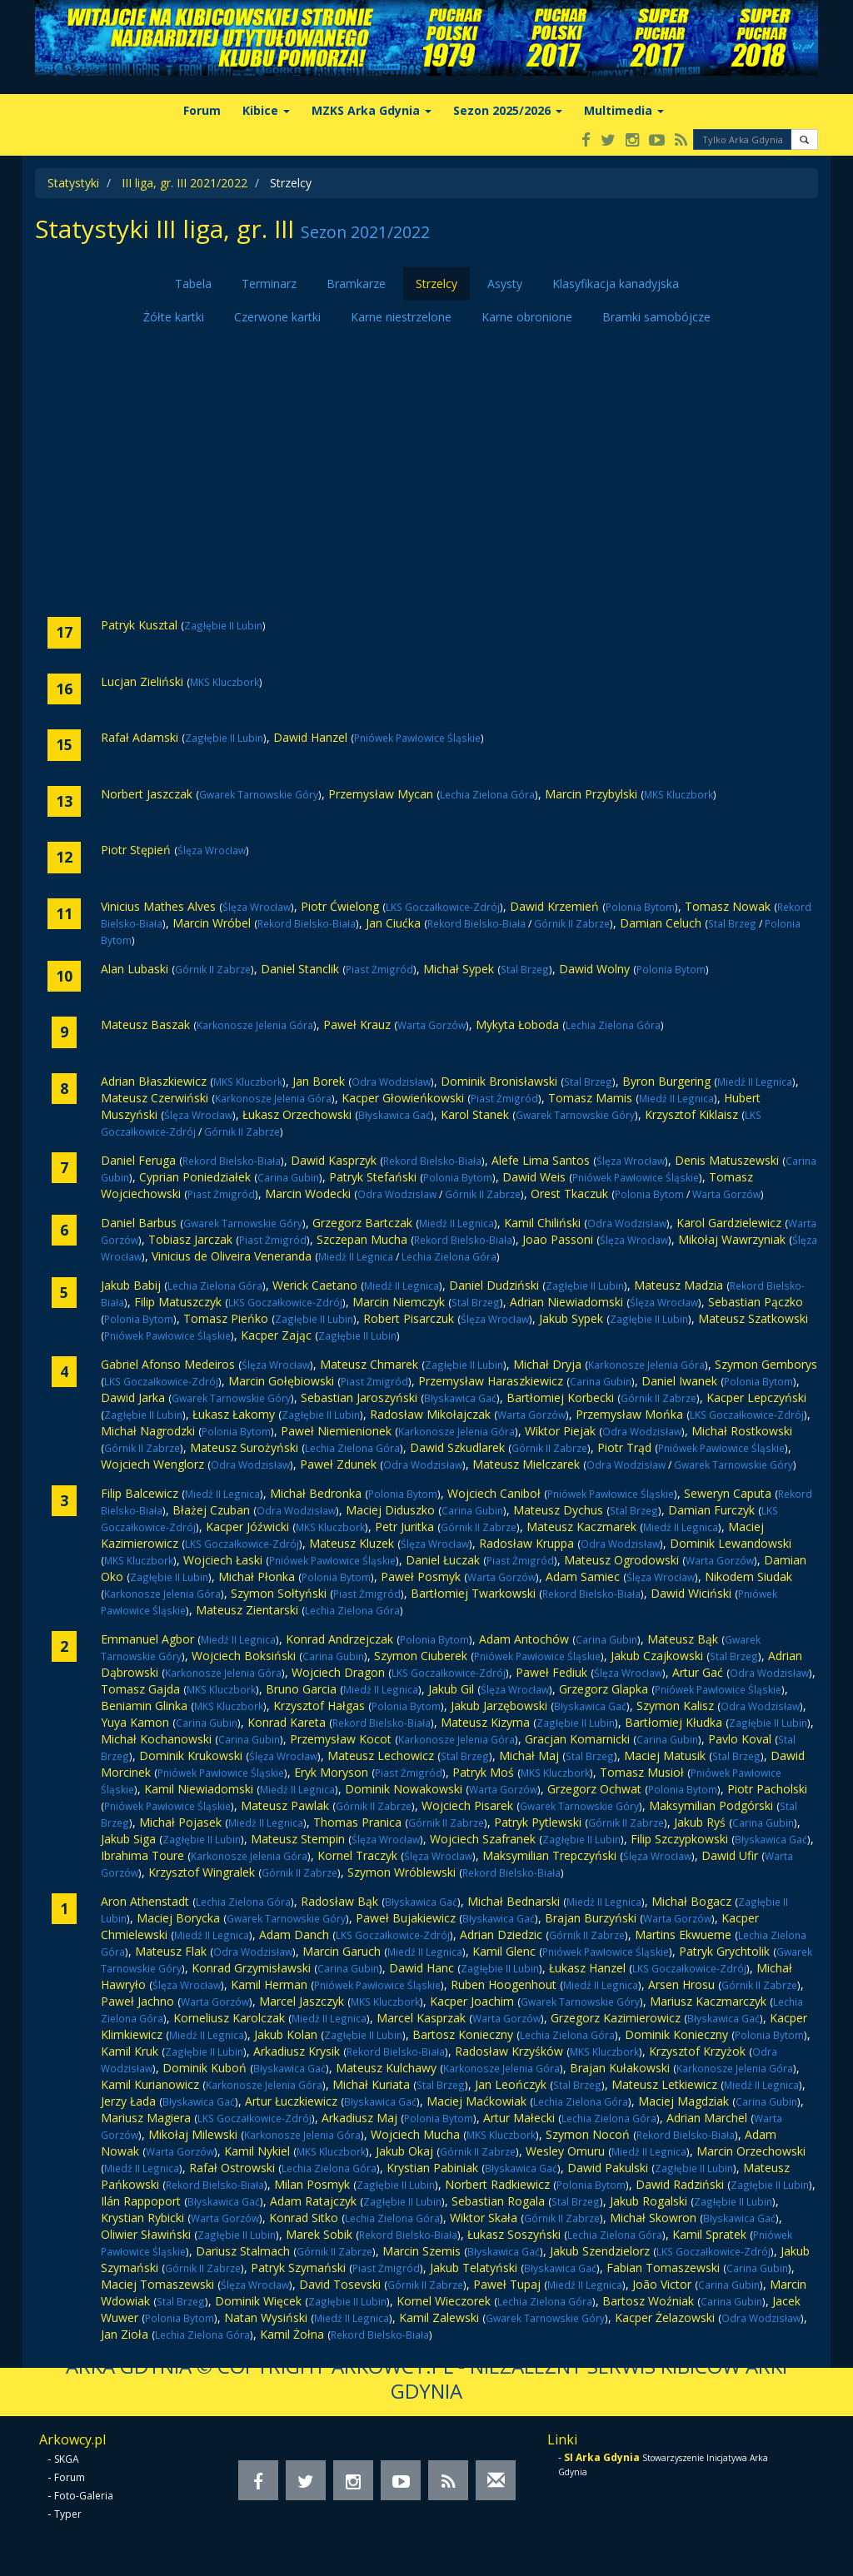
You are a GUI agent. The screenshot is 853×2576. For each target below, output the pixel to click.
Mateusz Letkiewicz (664, 2084)
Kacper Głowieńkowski (403, 1098)
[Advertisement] (426, 475)
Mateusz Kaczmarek (581, 1526)
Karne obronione (526, 317)
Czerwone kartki (277, 317)
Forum (202, 110)
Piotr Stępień (136, 850)
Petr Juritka (404, 1526)
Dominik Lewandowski (730, 1543)
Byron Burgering (666, 1081)
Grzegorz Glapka (603, 1689)
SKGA (66, 2459)
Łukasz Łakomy (233, 1414)
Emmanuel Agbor (147, 1639)
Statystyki (73, 183)
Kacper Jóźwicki (247, 1526)
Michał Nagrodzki (148, 1431)
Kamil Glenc (504, 1951)
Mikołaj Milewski (192, 2134)
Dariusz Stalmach (243, 2251)
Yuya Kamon (135, 1722)
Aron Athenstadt (145, 1901)
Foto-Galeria (83, 2496)
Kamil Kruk (129, 2051)
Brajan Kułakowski (620, 2068)
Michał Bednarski (513, 1901)
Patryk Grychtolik (724, 1951)
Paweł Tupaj (507, 2284)
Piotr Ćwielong (340, 906)
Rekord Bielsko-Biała (306, 923)
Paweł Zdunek (338, 1464)
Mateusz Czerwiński (154, 1098)
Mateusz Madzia (678, 1285)
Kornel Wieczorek (444, 2301)
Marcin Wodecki (308, 1193)
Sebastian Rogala (498, 2201)
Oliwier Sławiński (146, 2234)
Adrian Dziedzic (501, 1934)
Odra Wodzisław (391, 1081)
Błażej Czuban (211, 1510)
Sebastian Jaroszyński (359, 1397)
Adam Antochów (524, 1639)
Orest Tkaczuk (569, 1193)
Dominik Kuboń (204, 2068)
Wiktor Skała (483, 2217)
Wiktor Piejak (560, 1431)
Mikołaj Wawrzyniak (732, 1239)
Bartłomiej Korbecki (560, 1397)
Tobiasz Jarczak (190, 1239)
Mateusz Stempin (298, 1839)
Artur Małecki (519, 2118)
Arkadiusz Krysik (296, 2051)
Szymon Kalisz (675, 1705)
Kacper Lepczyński (756, 1397)
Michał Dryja (547, 1364)
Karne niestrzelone (401, 317)
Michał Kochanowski (156, 1739)
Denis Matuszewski (727, 1160)
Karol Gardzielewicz (728, 1223)
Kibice (266, 110)
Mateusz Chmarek (369, 1364)
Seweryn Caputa (727, 1493)
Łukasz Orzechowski (297, 1114)
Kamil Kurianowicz (150, 2084)
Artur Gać (697, 1672)
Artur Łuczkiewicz (291, 2101)
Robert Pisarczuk (408, 1318)
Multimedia (624, 110)
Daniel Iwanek (679, 1381)
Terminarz (269, 283)
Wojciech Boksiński (244, 1655)
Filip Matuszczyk (178, 1302)
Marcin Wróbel (211, 923)
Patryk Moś (483, 1772)
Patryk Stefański (373, 1177)
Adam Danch (294, 1934)
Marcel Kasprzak (421, 2018)
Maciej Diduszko (390, 1510)
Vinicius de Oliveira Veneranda (232, 1256)
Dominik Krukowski (190, 1755)
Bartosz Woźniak (648, 2301)
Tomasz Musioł (642, 1772)
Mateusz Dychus (558, 1510)
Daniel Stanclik (300, 969)
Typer (68, 2514)
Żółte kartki (173, 317)
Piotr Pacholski (767, 1789)
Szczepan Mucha (362, 1239)
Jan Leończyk (510, 2084)
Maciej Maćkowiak (476, 2101)
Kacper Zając (276, 1335)
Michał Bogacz (691, 1901)
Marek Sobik (319, 2234)
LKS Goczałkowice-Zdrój (443, 906)
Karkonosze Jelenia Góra (255, 1025)
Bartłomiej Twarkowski (473, 1593)
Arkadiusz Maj (359, 2118)
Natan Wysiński (265, 2317)
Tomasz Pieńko (225, 1318)
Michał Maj (529, 1755)
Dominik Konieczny (676, 2034)
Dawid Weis (534, 1177)
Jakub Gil (451, 1689)
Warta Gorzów (431, 1025)
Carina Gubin (288, 1177)
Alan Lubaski (134, 969)
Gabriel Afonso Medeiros (168, 1364)
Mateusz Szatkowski (753, 1318)
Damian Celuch (660, 923)
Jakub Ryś (700, 1822)
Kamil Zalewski (439, 2317)
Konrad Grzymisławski (251, 1968)
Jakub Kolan (285, 2034)
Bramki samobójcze (656, 317)
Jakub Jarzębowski (499, 1705)
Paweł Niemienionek (336, 1431)
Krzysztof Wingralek (201, 1872)
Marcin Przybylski (591, 794)
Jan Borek (318, 1081)
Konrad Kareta (286, 1722)
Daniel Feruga (138, 1160)
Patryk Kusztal (139, 625)
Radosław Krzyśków (509, 2051)
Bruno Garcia (301, 1689)
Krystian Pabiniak (432, 2168)
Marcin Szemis (421, 2251)
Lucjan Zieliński (142, 681)
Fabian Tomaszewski (663, 2267)
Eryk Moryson (331, 1772)
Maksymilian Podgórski (711, 1805)
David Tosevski (340, 2284)
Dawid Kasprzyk (334, 1160)
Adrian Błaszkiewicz (154, 1081)
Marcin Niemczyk (398, 1302)
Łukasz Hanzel (587, 1968)
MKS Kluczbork (224, 682)
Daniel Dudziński (494, 1285)
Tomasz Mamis (590, 1098)
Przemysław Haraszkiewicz (490, 1381)
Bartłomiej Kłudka (673, 1722)
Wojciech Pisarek (467, 1805)
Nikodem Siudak (748, 1576)
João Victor (661, 2284)
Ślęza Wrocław (211, 850)
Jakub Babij (131, 1285)
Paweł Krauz (357, 1024)
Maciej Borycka (178, 1918)
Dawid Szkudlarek (457, 1447)
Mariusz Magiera (146, 2118)
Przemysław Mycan (380, 794)
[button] (804, 139)
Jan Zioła (124, 2334)
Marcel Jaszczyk (301, 2001)
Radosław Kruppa (526, 1543)
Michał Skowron (653, 2217)
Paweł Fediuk (551, 1672)
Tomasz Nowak (728, 906)
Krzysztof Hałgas (319, 1705)
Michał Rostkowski (741, 1431)
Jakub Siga (128, 1839)
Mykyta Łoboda (517, 1024)
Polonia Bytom (640, 906)
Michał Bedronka (316, 1493)
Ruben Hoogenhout (503, 1984)
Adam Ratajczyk (313, 2201)
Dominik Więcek (258, 2301)
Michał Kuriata (371, 2084)
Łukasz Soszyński (514, 2234)
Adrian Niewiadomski (566, 1302)
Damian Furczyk (711, 1510)
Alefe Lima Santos (540, 1160)
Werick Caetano (314, 1285)
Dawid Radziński (680, 2184)
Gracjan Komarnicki (577, 1739)
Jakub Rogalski (648, 2201)
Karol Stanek (475, 1114)
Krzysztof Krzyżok (697, 2051)
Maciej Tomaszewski (157, 2284)
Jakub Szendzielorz (600, 2251)
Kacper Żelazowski (665, 2317)
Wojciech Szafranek (483, 1839)
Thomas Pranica (357, 1822)
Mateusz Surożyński (244, 1447)
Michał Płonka (256, 1576)
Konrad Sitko (303, 2217)
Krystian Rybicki (142, 2217)
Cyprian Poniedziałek (195, 1177)
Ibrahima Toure (142, 1855)
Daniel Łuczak (443, 1560)
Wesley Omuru (565, 2151)
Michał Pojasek (180, 1822)
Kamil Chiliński (542, 1223)
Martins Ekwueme (683, 1934)
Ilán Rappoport (141, 2201)
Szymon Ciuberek (420, 1655)
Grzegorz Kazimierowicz (616, 2018)
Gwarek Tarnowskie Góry (258, 794)
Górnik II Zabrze (572, 923)
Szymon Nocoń (588, 2134)
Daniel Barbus (139, 1223)
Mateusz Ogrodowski (621, 1560)
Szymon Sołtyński (279, 1593)
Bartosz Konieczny (462, 2034)
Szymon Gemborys (766, 1364)
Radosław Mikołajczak (430, 1414)
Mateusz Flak (171, 1951)
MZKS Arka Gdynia (371, 110)
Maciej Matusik (665, 1755)
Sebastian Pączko (755, 1302)
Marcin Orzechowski (751, 2151)
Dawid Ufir (729, 1855)
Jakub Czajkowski (657, 1655)
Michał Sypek (458, 969)
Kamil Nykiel (257, 2151)
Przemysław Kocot (341, 1739)
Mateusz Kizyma (485, 1722)
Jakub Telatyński (473, 2267)
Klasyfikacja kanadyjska (615, 283)
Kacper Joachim (472, 2001)
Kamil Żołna (292, 2334)
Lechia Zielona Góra (487, 794)
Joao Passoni (557, 1239)
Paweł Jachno (137, 2001)
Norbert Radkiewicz (497, 2184)
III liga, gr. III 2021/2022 (184, 183)
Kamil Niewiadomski (198, 1789)
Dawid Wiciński (691, 1593)
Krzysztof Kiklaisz (691, 1114)
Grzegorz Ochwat (594, 1789)
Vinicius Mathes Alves (158, 906)
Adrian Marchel (706, 2118)
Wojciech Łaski (222, 1560)
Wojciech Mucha (415, 2134)
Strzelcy (436, 283)
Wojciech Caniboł (494, 1493)
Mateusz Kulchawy (386, 2068)
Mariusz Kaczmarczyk (708, 2001)
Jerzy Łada (128, 2101)
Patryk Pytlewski (537, 1822)
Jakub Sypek (571, 1318)
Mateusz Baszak (145, 1024)
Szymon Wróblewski (401, 1872)
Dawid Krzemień (554, 906)
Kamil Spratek (709, 2234)
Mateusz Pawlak (285, 1805)
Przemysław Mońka (629, 1414)
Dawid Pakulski (607, 2168)
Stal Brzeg (732, 923)
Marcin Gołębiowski (281, 1381)
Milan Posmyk (312, 2184)
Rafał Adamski (139, 737)
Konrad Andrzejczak (339, 1639)
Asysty (504, 283)
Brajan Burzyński (590, 1918)
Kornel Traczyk (357, 1855)
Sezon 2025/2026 (507, 110)
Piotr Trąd (624, 1447)
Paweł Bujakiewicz (406, 1918)
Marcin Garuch (341, 1951)
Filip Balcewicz (139, 1493)
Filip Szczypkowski (679, 1839)
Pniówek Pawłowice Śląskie (417, 737)
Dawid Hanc (421, 1968)
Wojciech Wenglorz (152, 1464)
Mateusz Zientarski (247, 1610)
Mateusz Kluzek (351, 1543)
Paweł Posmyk (421, 1576)
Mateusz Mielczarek (526, 1464)
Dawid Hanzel (310, 737)
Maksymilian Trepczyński (549, 1855)
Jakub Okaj (404, 2151)
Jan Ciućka (393, 923)
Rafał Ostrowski (232, 2168)
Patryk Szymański (298, 2267)
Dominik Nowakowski (403, 1789)
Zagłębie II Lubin (223, 625)
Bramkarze (356, 283)
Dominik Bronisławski (499, 1081)
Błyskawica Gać (394, 1114)
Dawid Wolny (594, 969)
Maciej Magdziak (683, 2101)
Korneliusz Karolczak (229, 2018)
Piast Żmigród (379, 969)
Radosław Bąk (339, 1901)
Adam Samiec (583, 1576)
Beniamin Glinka (144, 1705)
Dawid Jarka (133, 1397)
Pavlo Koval (739, 1739)
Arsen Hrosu (681, 1984)
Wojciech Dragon (338, 1672)
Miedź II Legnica (754, 1081)
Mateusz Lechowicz (380, 1755)
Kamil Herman (269, 1984)
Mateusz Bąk (682, 1639)
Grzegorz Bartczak (362, 1223)
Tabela (193, 283)
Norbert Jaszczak (146, 794)
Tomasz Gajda (140, 1689)
